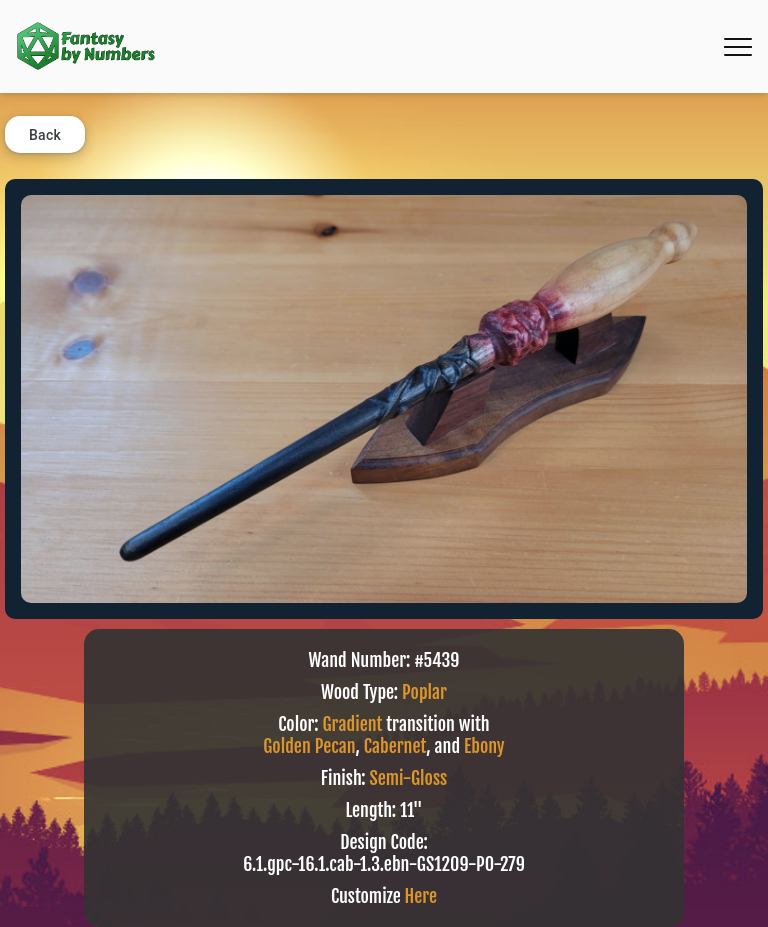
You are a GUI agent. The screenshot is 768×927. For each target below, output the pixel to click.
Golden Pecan (309, 746)
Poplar (424, 692)
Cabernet (395, 746)
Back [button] (45, 135)
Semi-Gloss (409, 778)
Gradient (353, 724)
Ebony (484, 746)
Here (421, 896)
